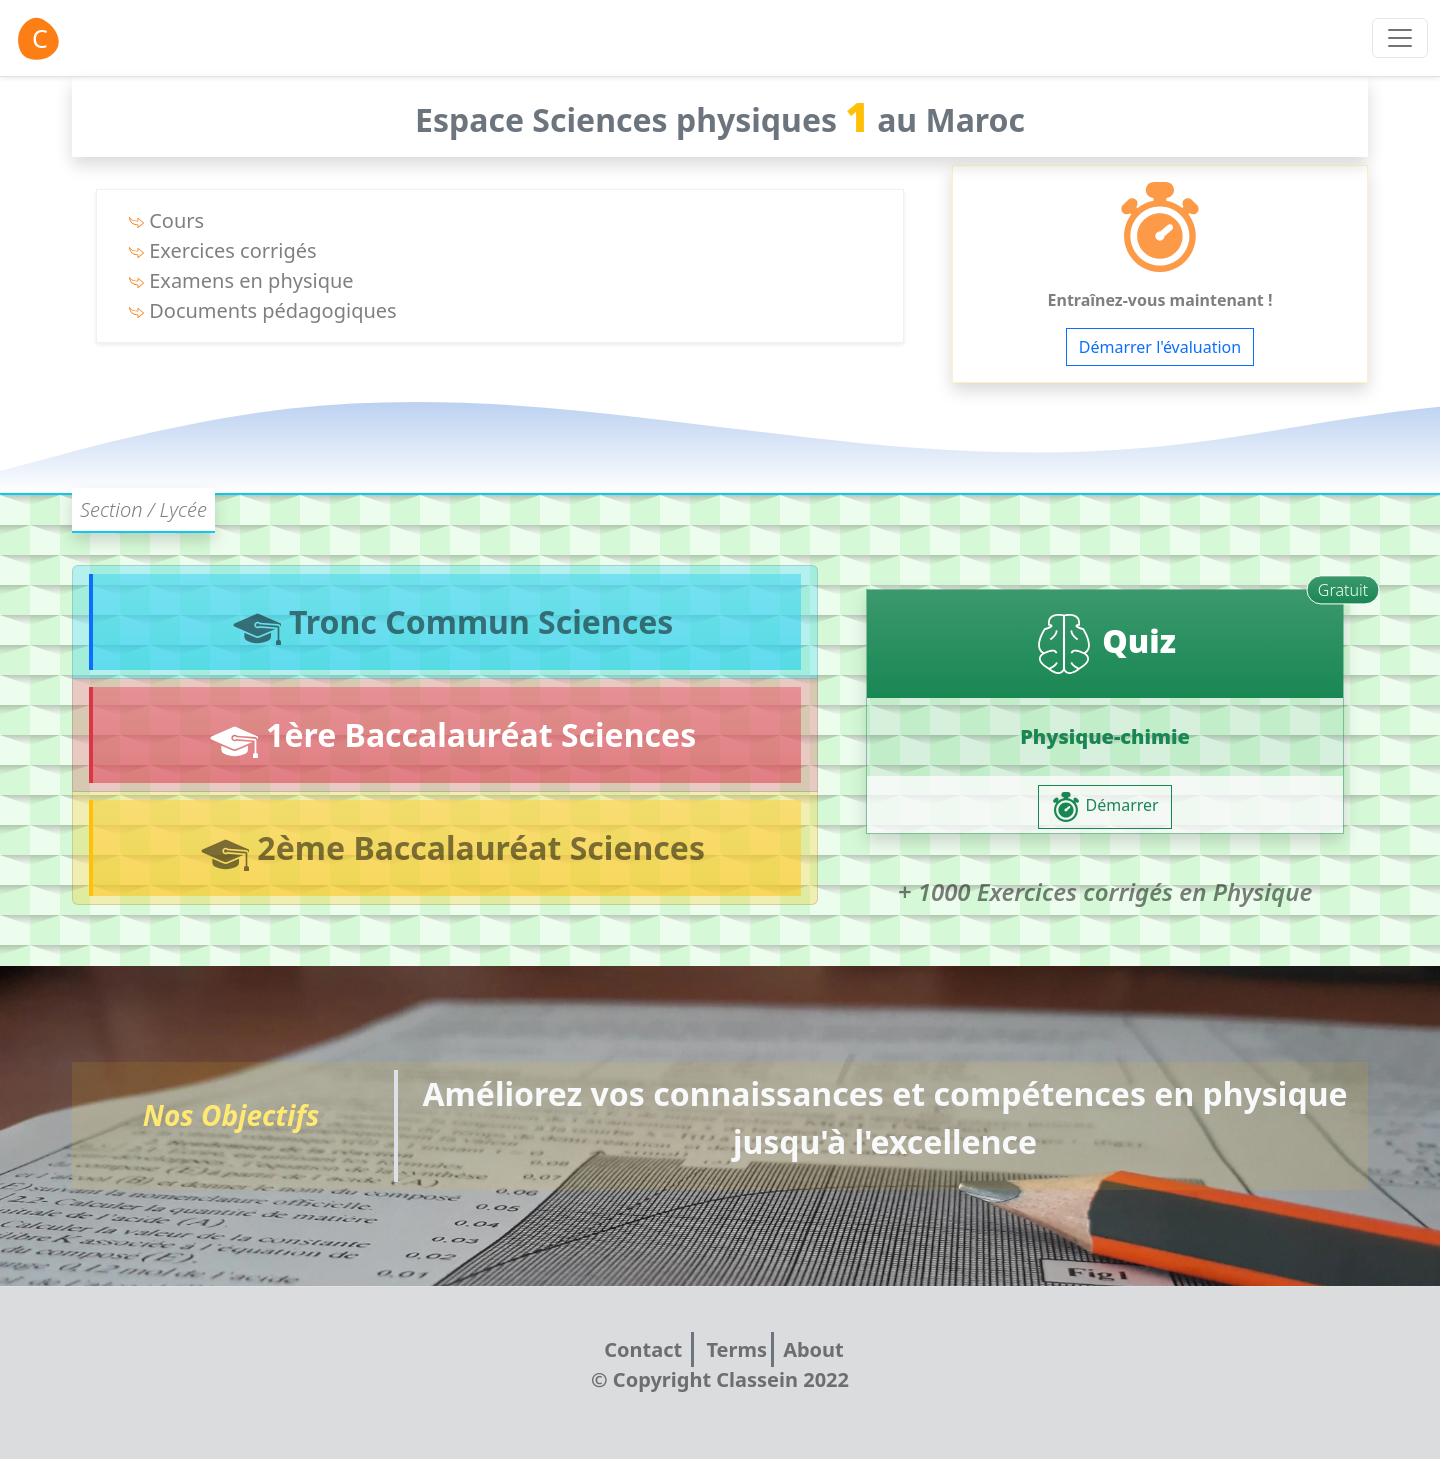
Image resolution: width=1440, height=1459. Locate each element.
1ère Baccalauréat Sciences (447, 735)
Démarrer (1104, 807)
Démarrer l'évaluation (1160, 347)
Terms (736, 1349)
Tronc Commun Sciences (447, 622)
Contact (645, 1349)
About (813, 1349)
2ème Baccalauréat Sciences (447, 848)
